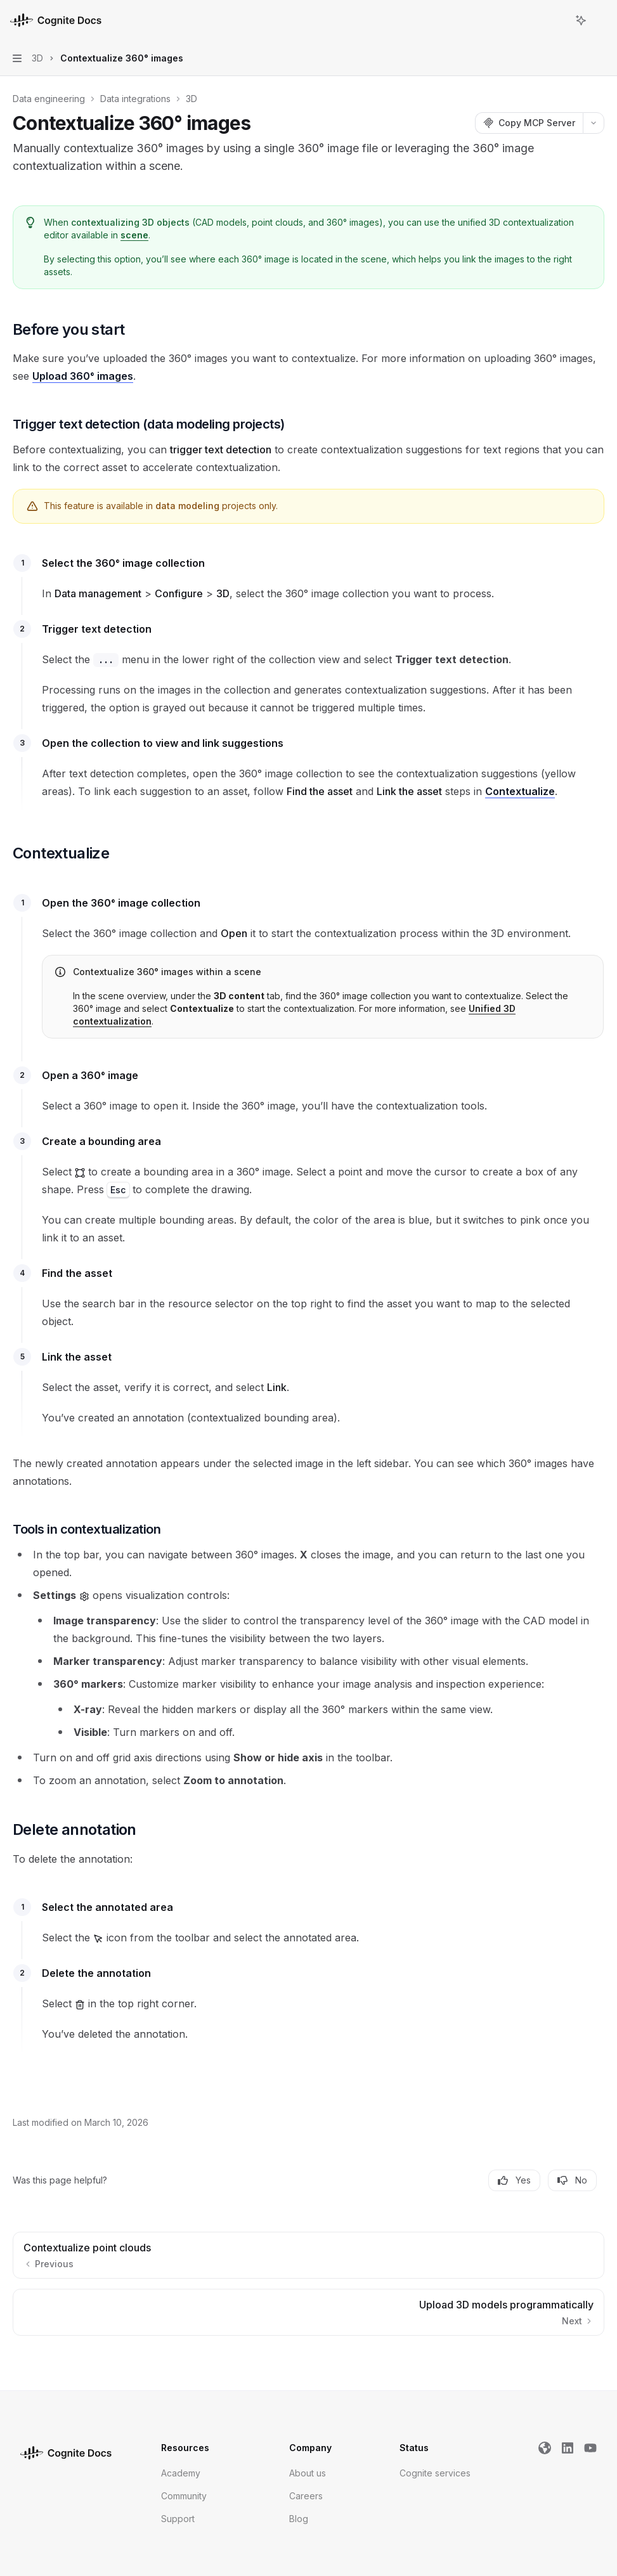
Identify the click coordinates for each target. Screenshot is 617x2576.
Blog (298, 2518)
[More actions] (600, 20)
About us (307, 2473)
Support (178, 2518)
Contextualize (520, 791)
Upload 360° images (82, 376)
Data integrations (135, 98)
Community (184, 2495)
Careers (306, 2495)
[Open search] (557, 20)
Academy (180, 2473)
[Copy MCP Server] (529, 123)
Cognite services (435, 2473)
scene (134, 235)
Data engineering (49, 98)
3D (191, 98)
